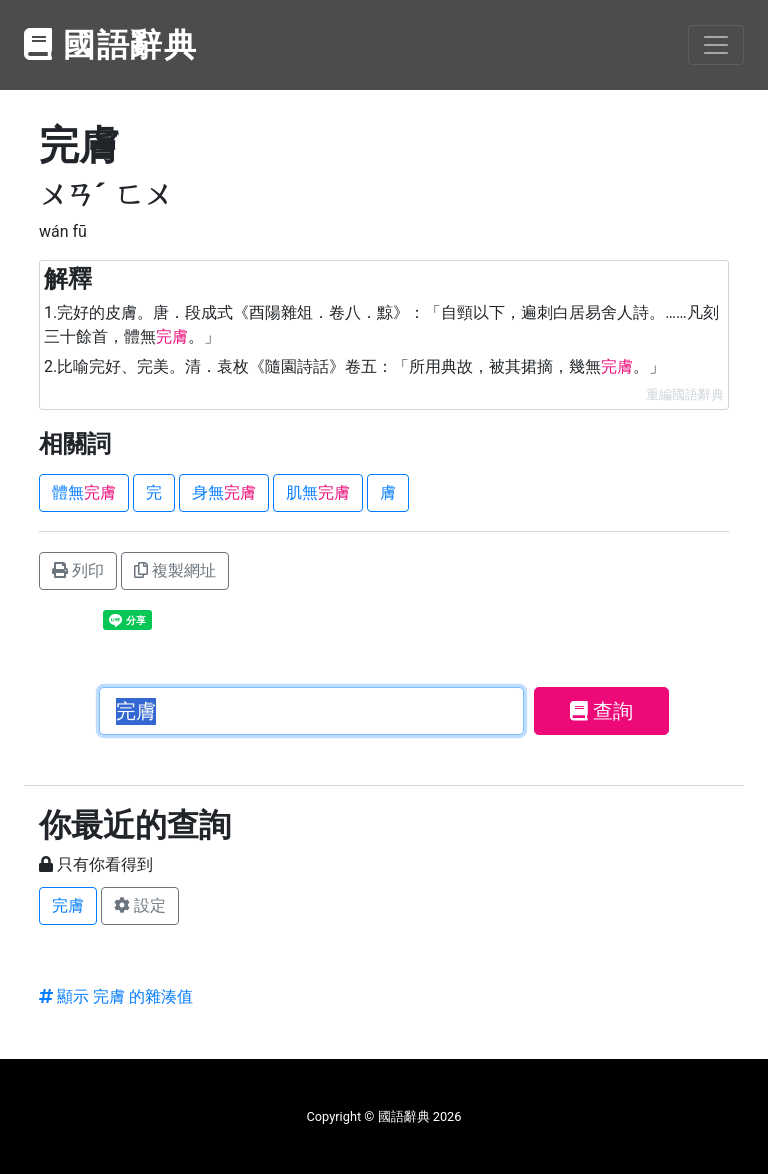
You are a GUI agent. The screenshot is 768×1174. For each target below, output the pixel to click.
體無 (84, 492)
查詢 (601, 711)
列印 (78, 570)
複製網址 (175, 570)
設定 (140, 905)
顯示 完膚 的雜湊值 (116, 996)
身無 (224, 492)
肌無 (318, 492)
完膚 (68, 905)
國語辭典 (111, 45)
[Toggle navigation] (716, 45)
